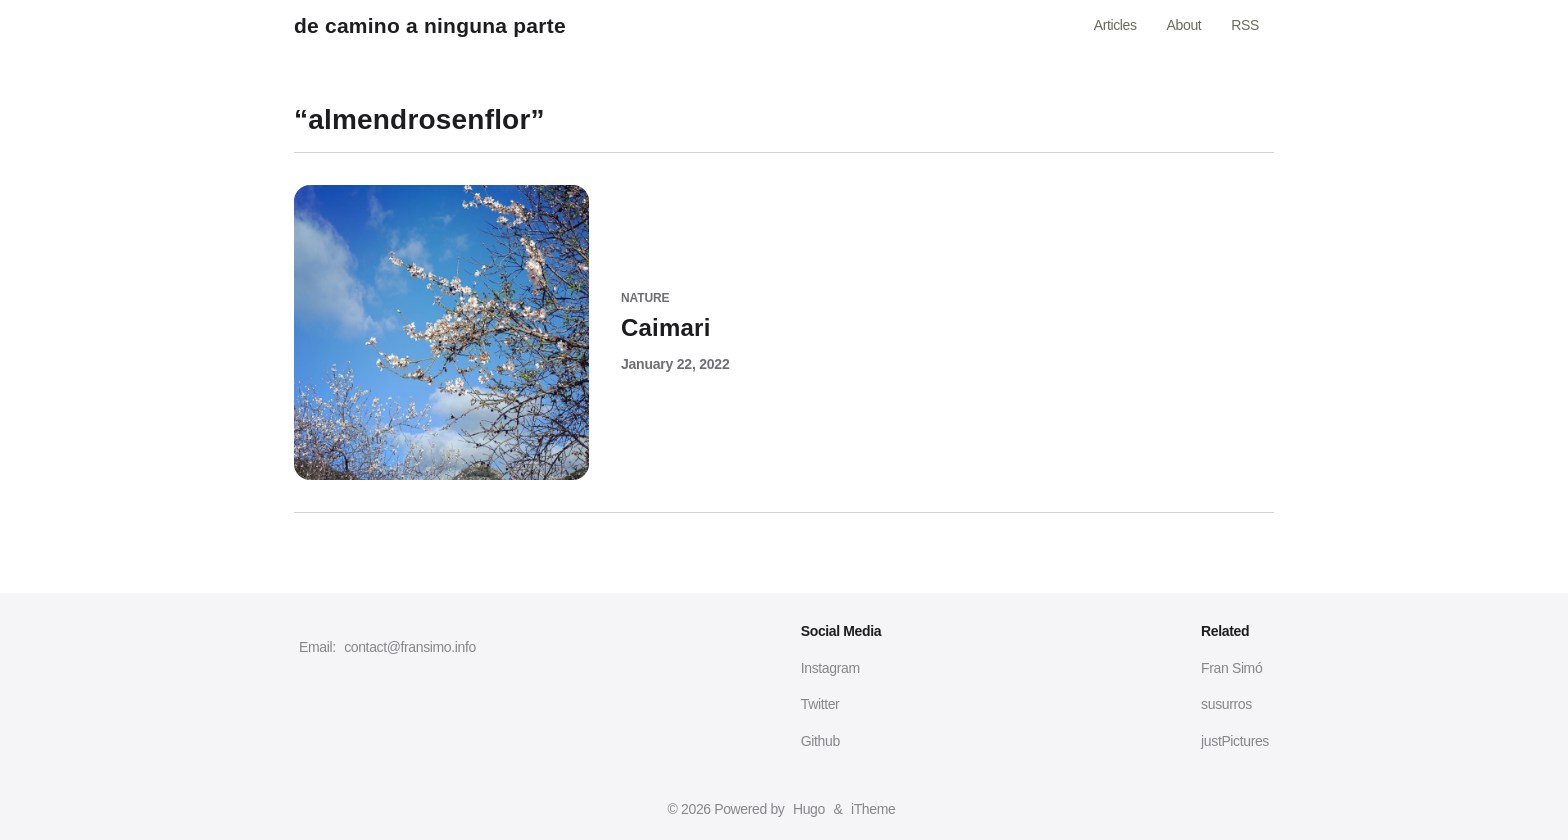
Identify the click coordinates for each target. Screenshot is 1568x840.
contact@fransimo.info (410, 647)
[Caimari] (784, 316)
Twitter (820, 704)
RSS (1245, 25)
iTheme (873, 809)
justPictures (1235, 741)
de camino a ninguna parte (430, 25)
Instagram (830, 668)
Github (820, 741)
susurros (1226, 704)
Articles (1115, 25)
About (1184, 25)
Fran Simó (1231, 668)
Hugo (809, 809)
